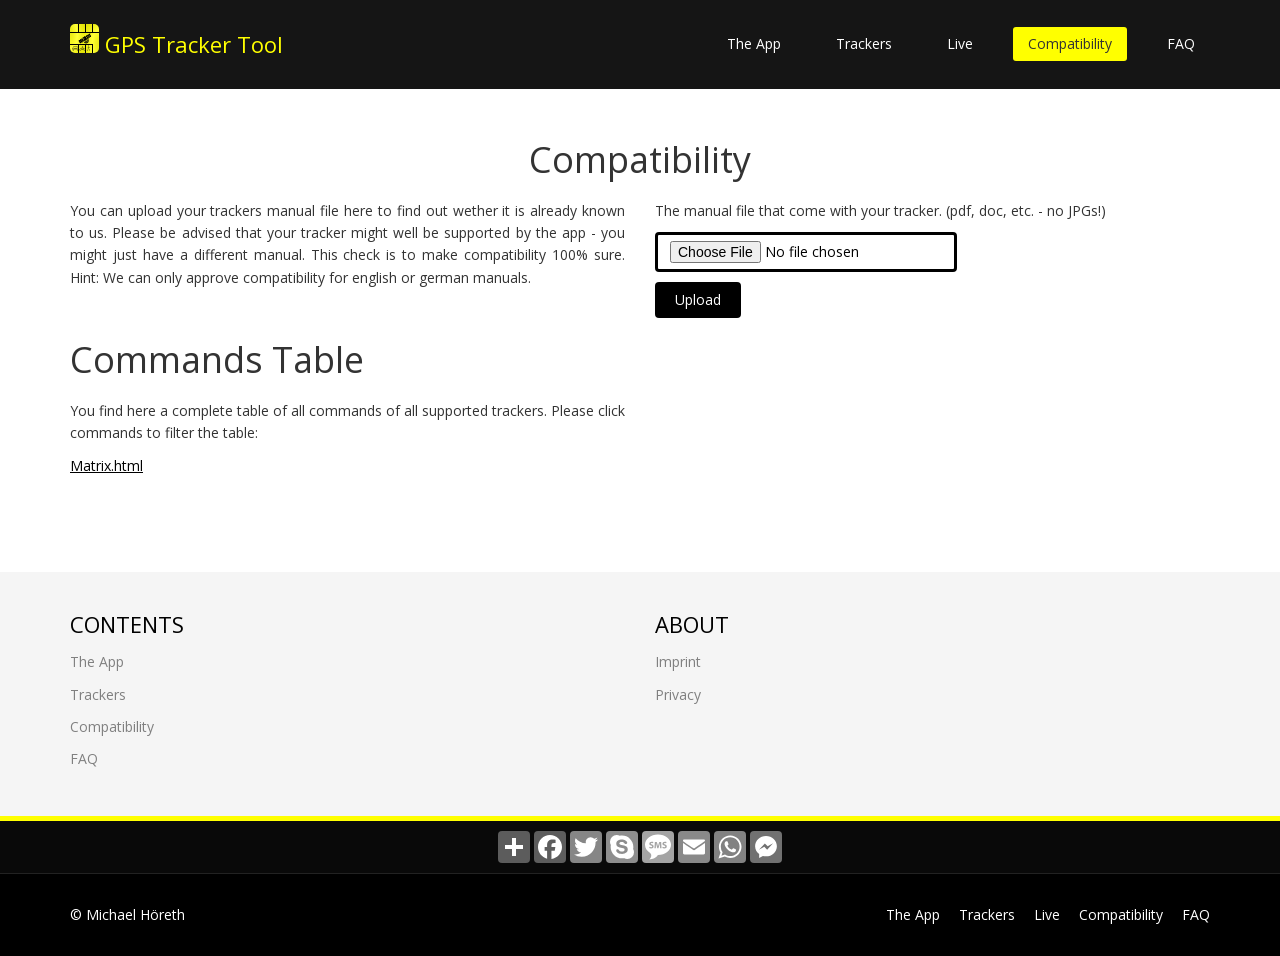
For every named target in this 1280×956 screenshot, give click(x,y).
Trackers (864, 43)
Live (960, 43)
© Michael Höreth (127, 914)
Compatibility (1070, 43)
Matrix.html (106, 464)
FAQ (1181, 43)
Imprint (678, 661)
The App (754, 43)
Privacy (678, 693)
